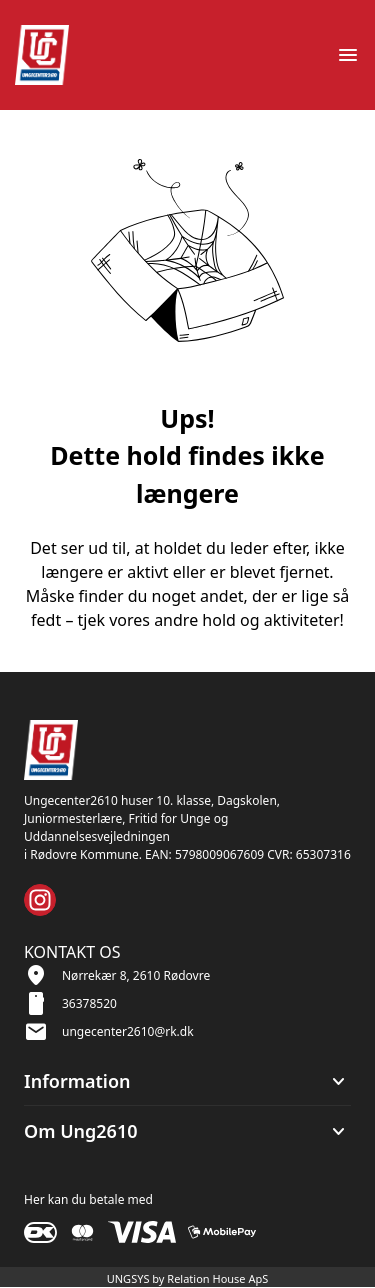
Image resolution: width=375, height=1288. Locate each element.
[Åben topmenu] (348, 55)
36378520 (89, 1003)
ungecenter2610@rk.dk (128, 1031)
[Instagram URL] (40, 900)
